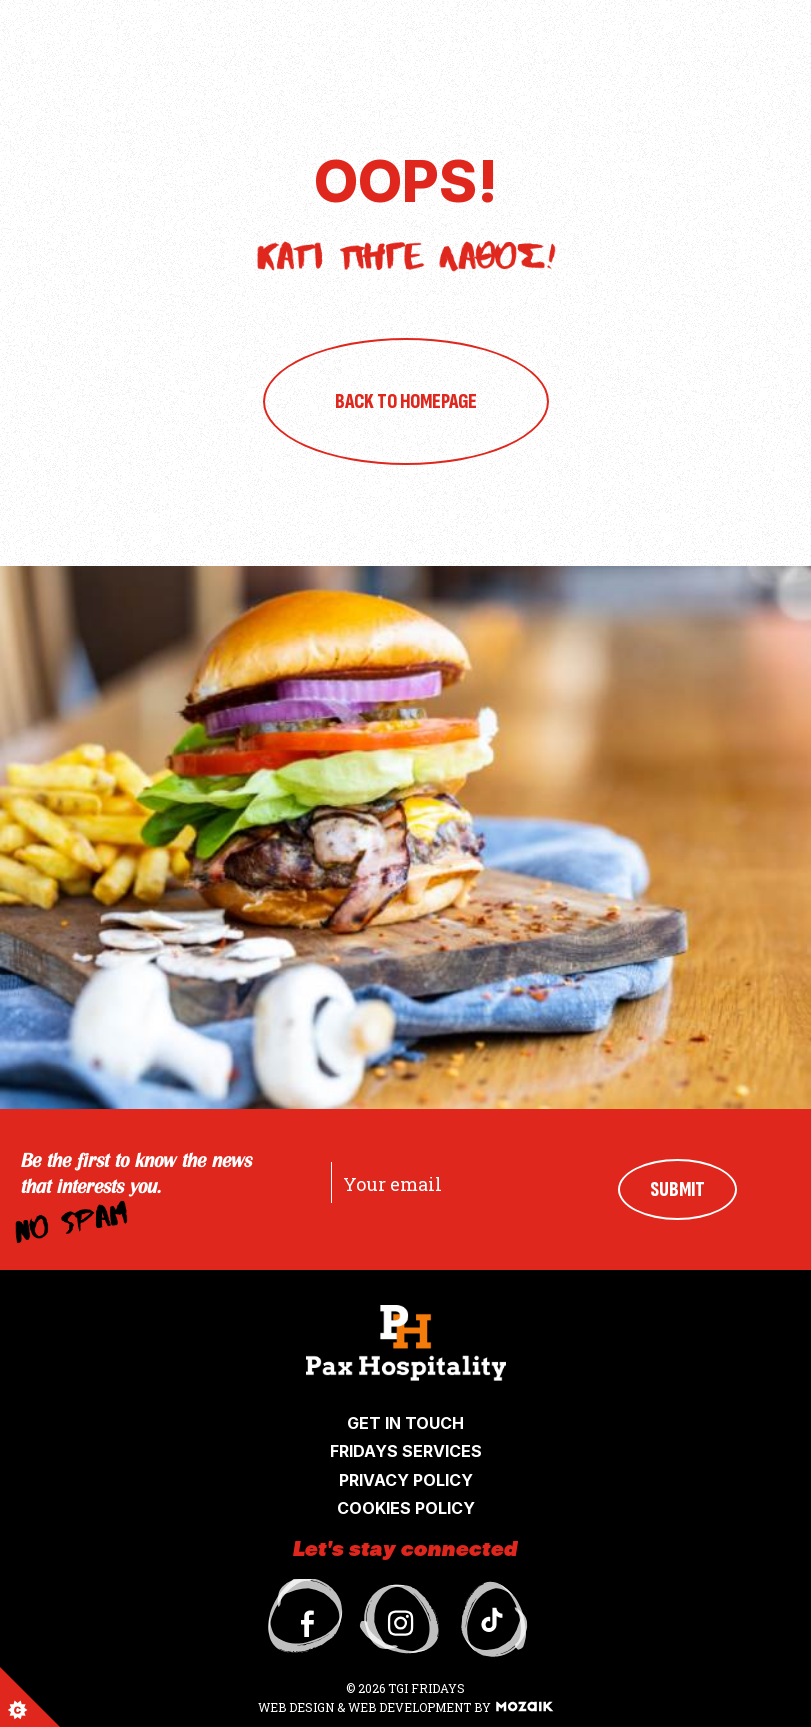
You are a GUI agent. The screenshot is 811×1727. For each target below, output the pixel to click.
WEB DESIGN (297, 1707)
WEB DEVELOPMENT (409, 1707)
